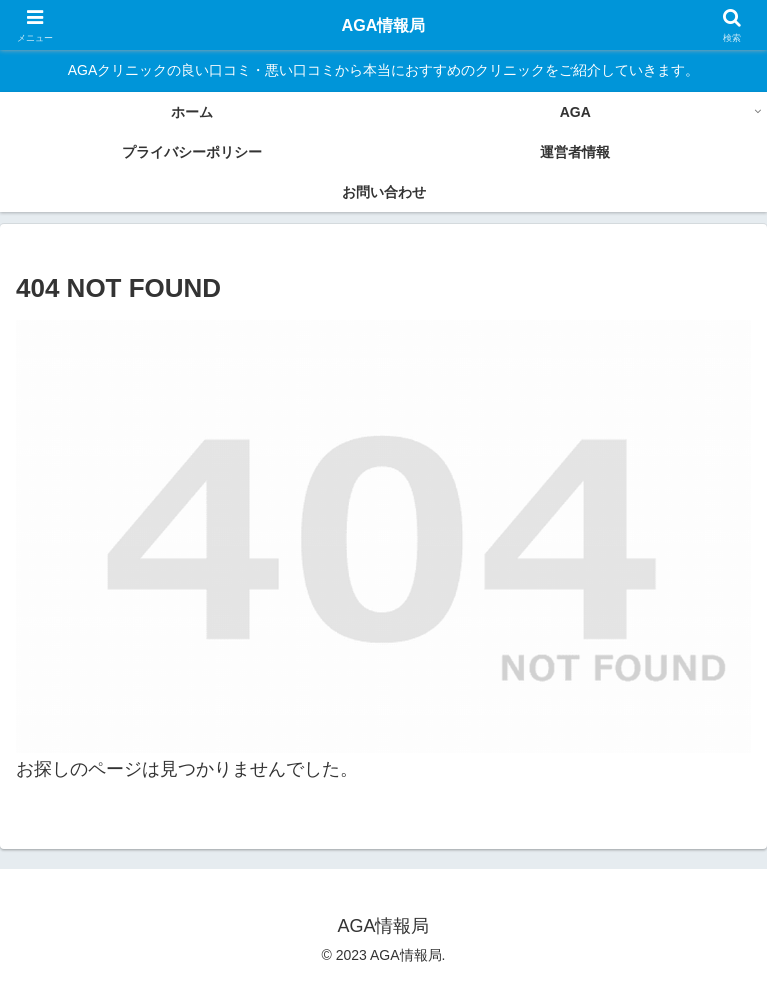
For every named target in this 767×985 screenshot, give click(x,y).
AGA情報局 (384, 25)
